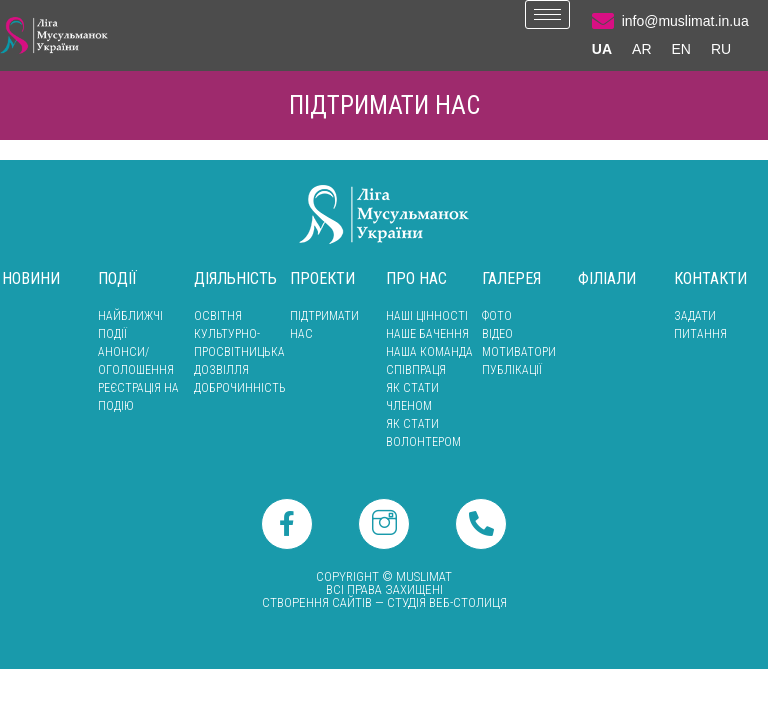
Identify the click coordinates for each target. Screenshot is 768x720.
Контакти (710, 278)
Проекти (322, 278)
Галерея (511, 278)
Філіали (607, 278)
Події (117, 278)
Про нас (416, 278)
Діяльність (235, 278)
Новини (31, 278)
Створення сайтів (317, 602)
